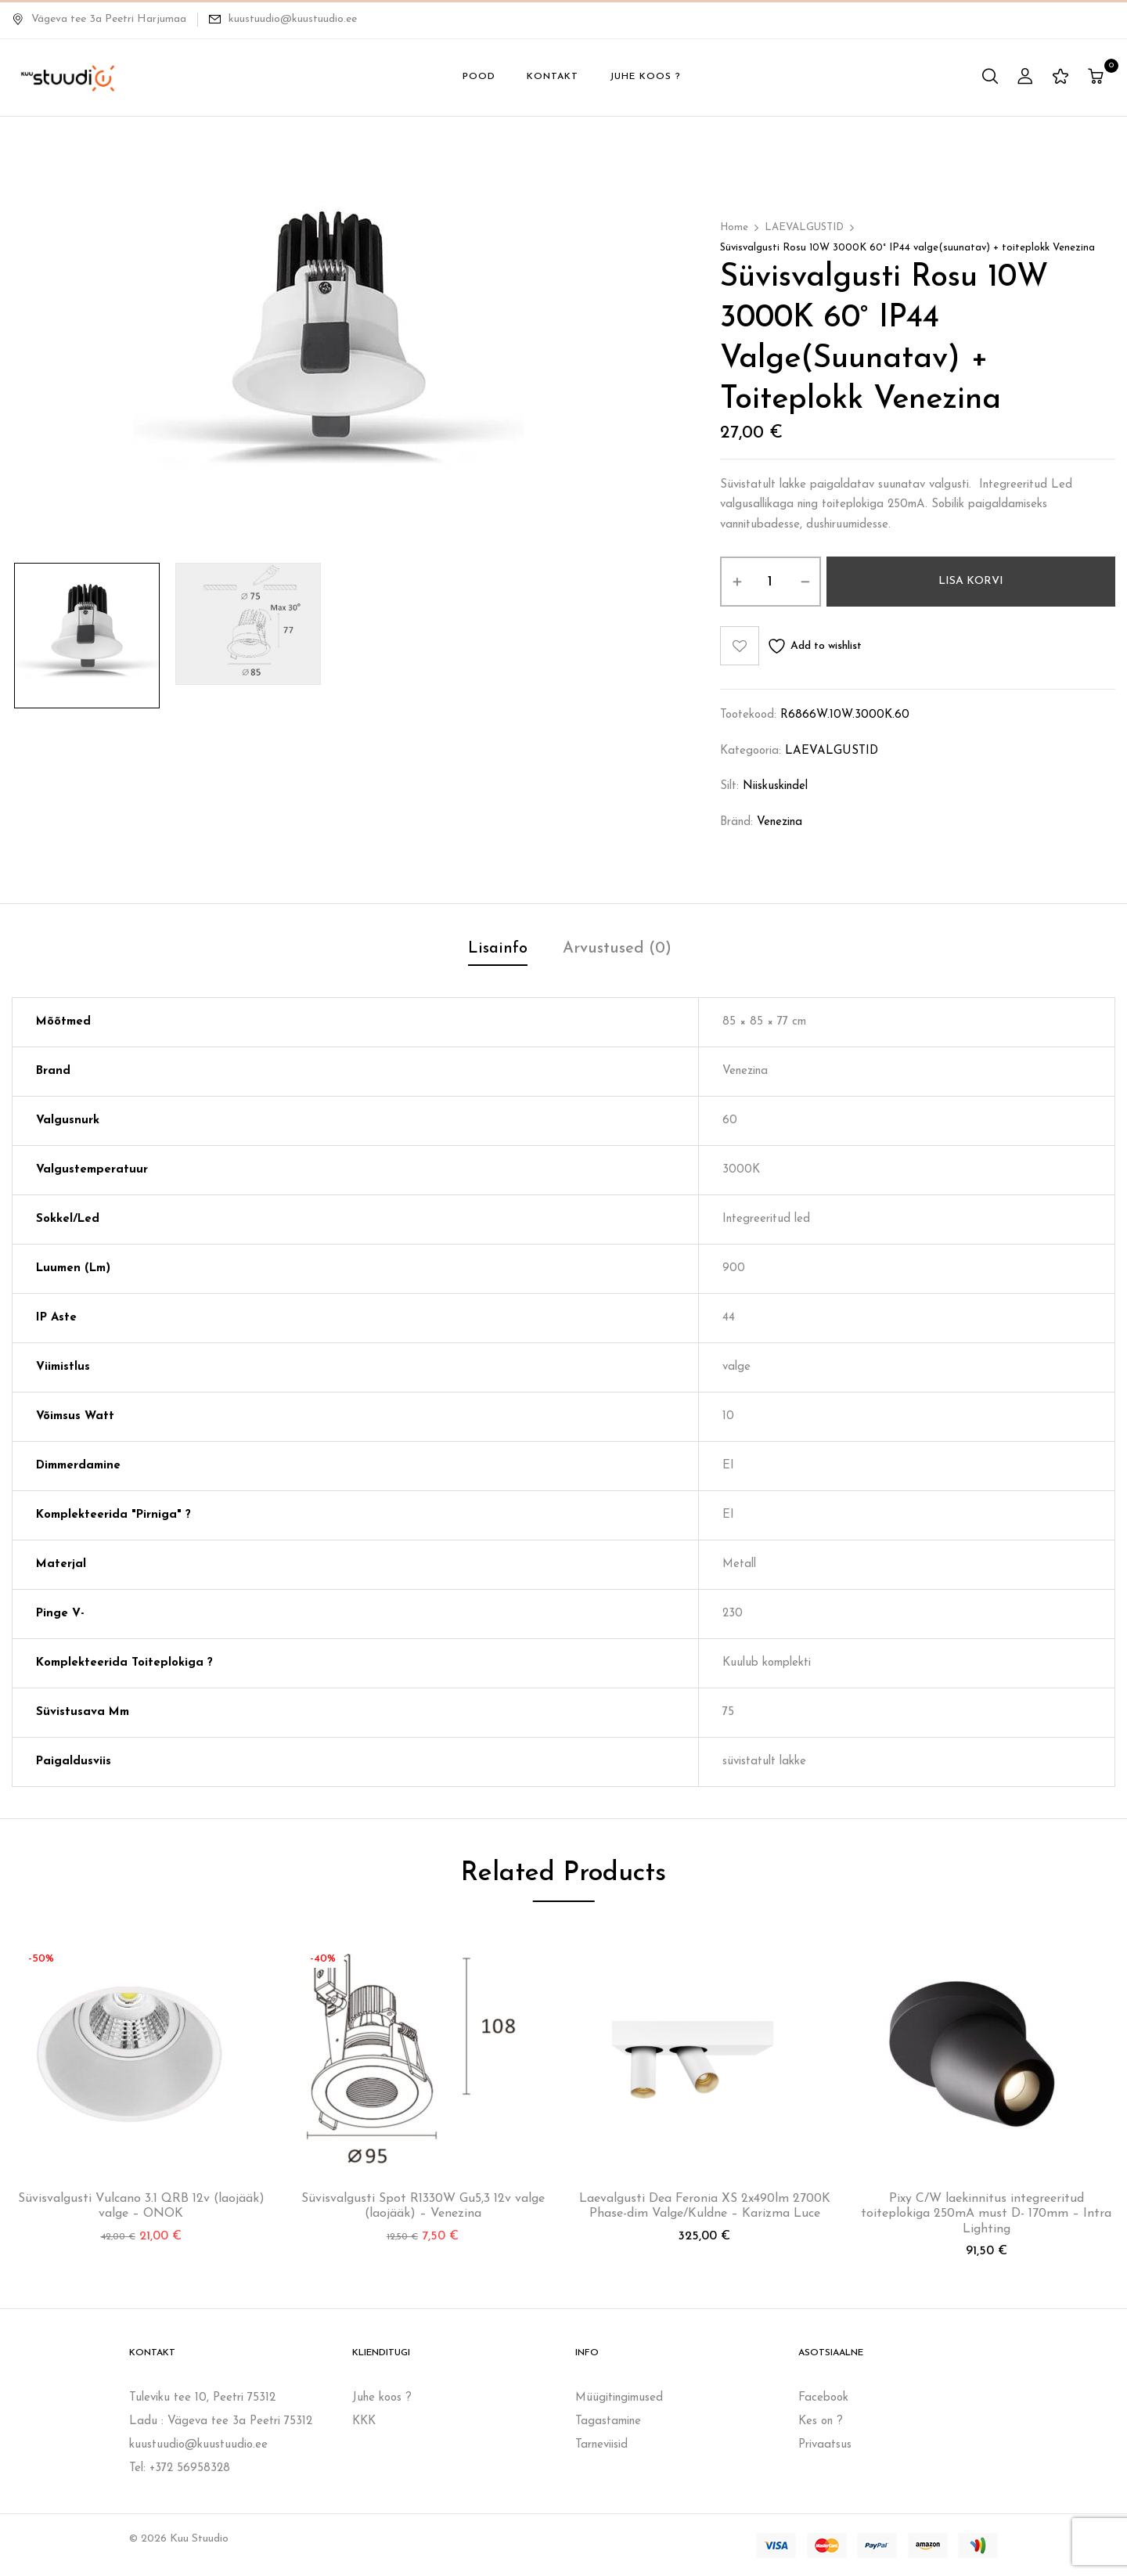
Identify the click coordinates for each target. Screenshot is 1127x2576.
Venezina (779, 822)
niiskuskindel (775, 786)
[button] (1097, 78)
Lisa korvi (970, 581)
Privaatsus (825, 2445)
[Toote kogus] (770, 581)
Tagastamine (608, 2421)
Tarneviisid (601, 2445)
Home (734, 227)
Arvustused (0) (617, 949)
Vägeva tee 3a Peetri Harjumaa (99, 19)
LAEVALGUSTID (804, 227)
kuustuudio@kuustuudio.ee (293, 19)
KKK (364, 2421)
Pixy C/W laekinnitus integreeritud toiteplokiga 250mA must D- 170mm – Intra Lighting (986, 2213)
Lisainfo (497, 949)
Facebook (823, 2398)
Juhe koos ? (382, 2398)
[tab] (497, 950)
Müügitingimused (619, 2398)
